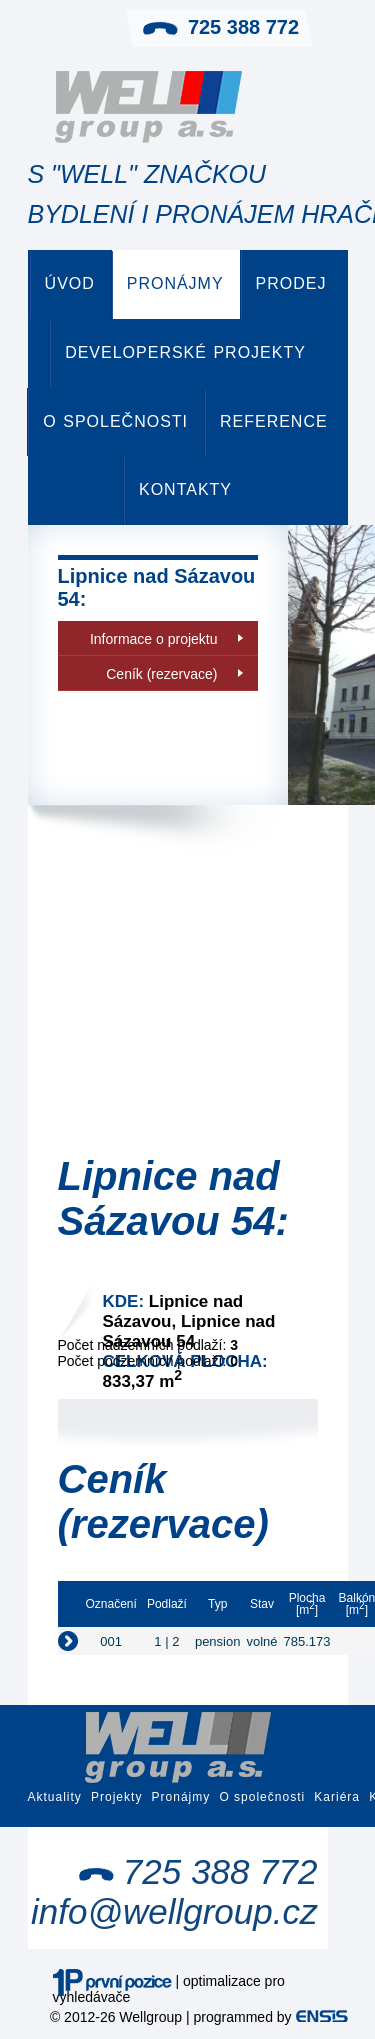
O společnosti (115, 421)
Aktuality (55, 1797)
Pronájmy (175, 283)
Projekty (116, 1797)
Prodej (291, 283)
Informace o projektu (154, 639)
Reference (274, 421)
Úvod (70, 283)
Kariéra (337, 1797)
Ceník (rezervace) (161, 674)
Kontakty (185, 489)
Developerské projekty (185, 352)
